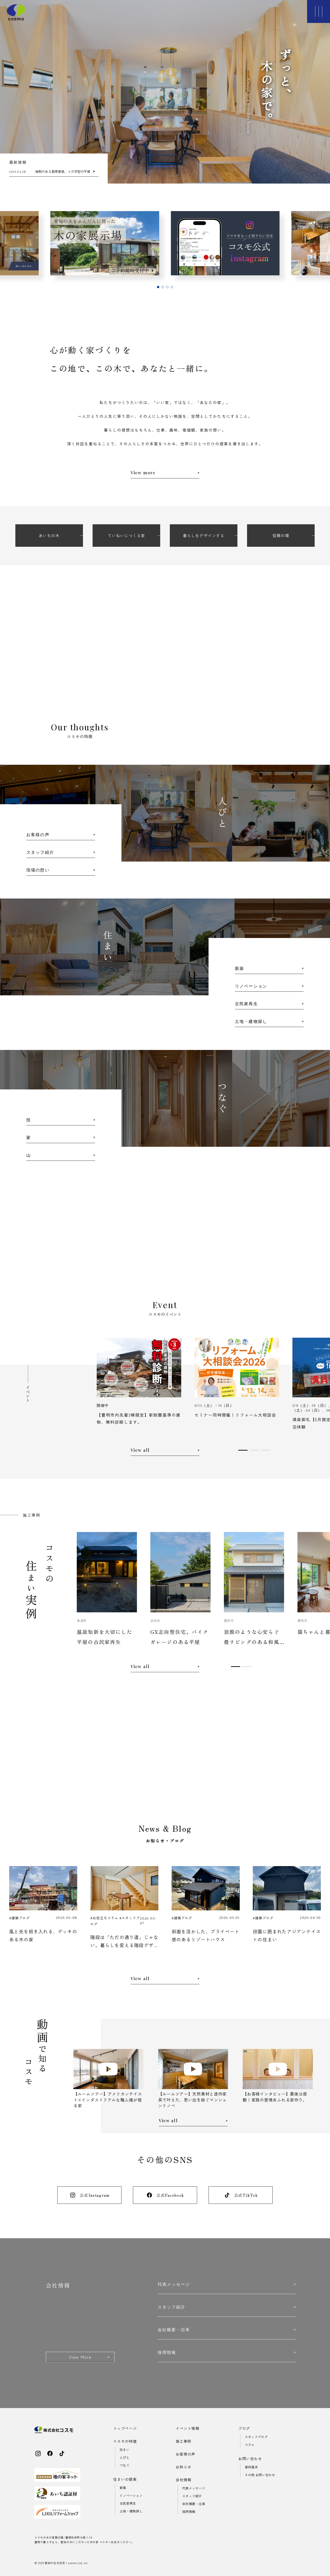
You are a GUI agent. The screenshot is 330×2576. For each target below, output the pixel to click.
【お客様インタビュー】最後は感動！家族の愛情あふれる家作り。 (275, 2097)
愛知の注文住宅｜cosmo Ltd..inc (66, 2563)
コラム (250, 2444)
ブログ (244, 2428)
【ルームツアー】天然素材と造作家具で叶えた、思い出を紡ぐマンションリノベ (192, 2099)
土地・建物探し (131, 2511)
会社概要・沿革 (193, 2503)
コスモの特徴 (125, 2441)
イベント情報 (187, 2428)
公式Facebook (165, 2195)
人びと (124, 2457)
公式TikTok (241, 2195)
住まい (124, 2449)
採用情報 (188, 2511)
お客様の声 (185, 2454)
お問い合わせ (250, 2458)
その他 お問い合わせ (260, 2475)
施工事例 (183, 2441)
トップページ (125, 2428)
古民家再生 (128, 2503)
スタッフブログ (256, 2436)
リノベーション (131, 2495)
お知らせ (183, 2467)
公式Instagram (89, 2195)
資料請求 (251, 2467)
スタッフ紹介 (192, 2496)
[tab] (158, 287)
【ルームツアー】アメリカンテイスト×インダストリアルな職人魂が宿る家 (107, 2099)
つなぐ (124, 2465)
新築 (123, 2487)
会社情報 (183, 2479)
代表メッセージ (193, 2488)
